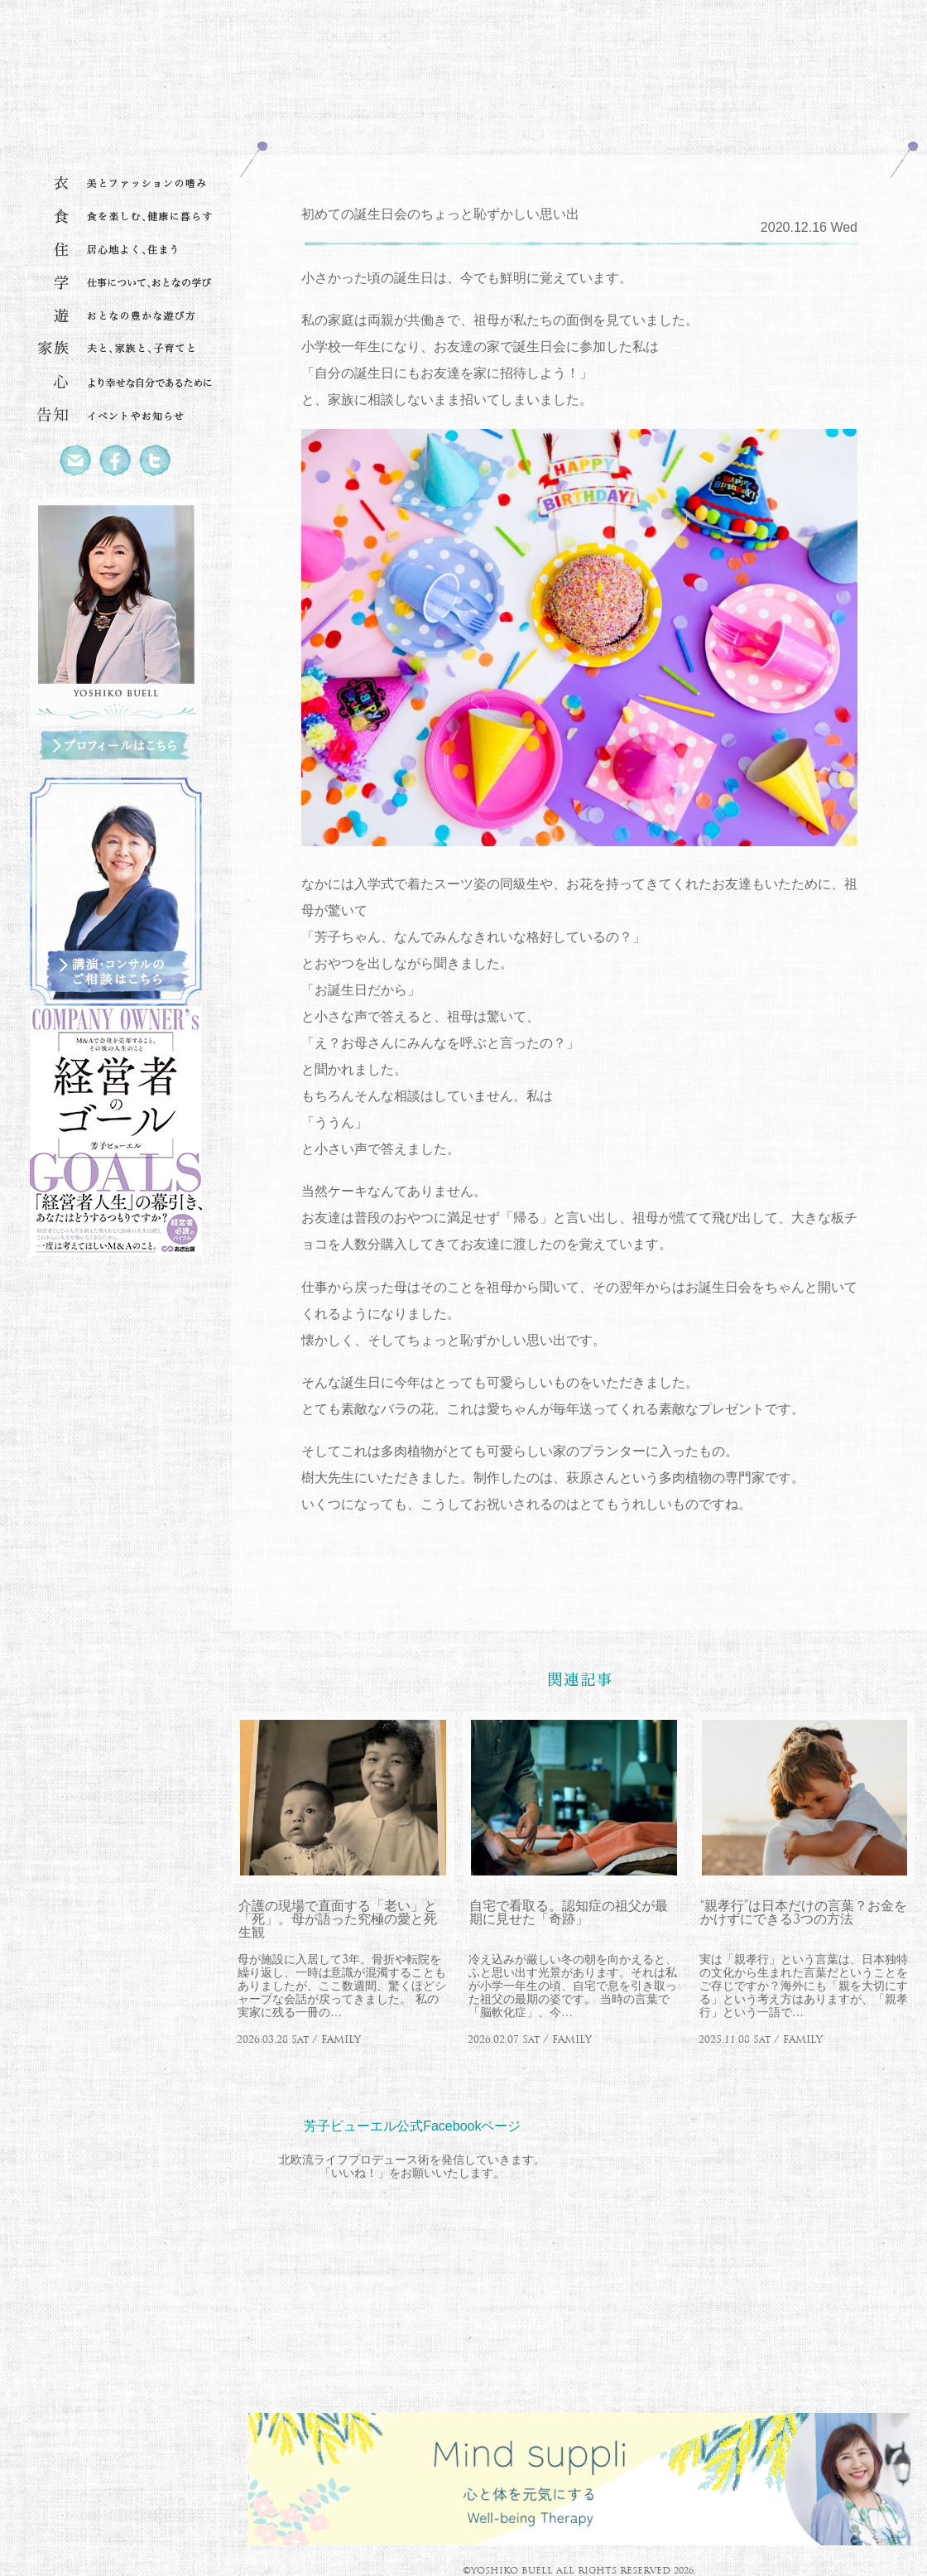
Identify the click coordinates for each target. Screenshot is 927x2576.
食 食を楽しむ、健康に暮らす (116, 217)
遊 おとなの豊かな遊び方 (116, 316)
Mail (76, 461)
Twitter (155, 461)
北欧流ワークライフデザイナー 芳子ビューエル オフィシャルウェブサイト (116, 79)
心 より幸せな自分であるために (116, 382)
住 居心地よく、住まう (116, 250)
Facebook (115, 461)
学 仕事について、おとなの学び (116, 283)
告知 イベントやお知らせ (116, 415)
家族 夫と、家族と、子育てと (116, 349)
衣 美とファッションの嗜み (116, 184)
